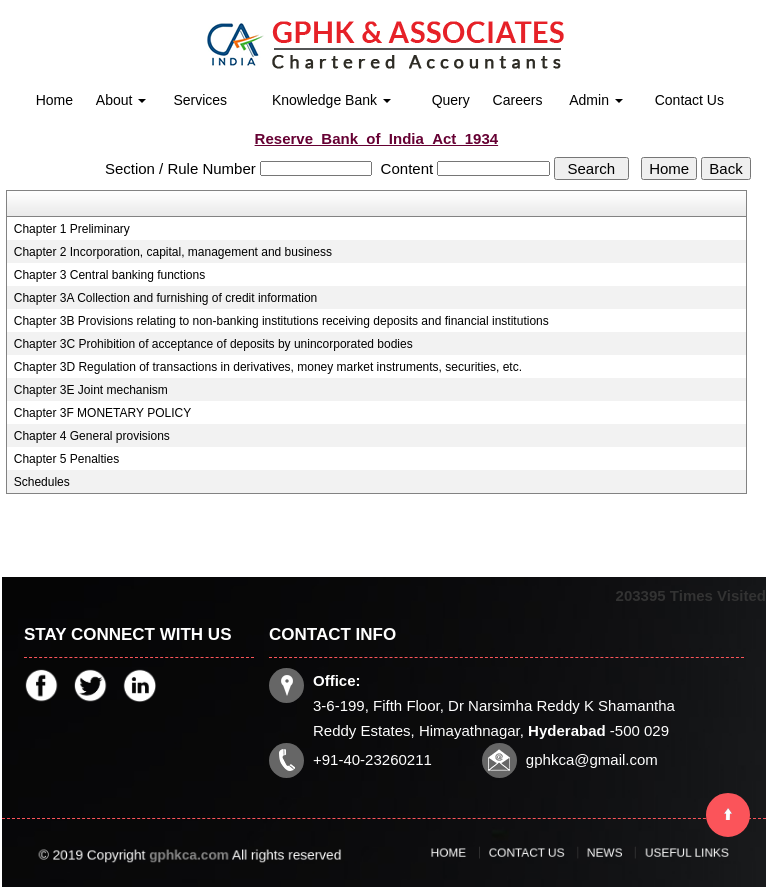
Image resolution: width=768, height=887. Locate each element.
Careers (518, 100)
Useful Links (651, 853)
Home (54, 100)
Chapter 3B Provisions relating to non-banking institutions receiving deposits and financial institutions (281, 321)
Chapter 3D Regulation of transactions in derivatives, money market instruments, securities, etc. (268, 367)
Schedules (42, 482)
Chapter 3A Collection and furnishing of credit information (166, 298)
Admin (596, 100)
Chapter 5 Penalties (66, 459)
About (121, 100)
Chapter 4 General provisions (92, 436)
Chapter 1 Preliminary (72, 229)
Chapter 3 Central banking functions (109, 275)
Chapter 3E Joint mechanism (91, 390)
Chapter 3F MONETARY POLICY (102, 413)
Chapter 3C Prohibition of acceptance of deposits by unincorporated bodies (213, 344)
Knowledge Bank (331, 100)
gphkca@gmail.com (588, 757)
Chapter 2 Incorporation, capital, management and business (173, 252)
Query (451, 100)
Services (200, 100)
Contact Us (689, 100)
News (594, 853)
